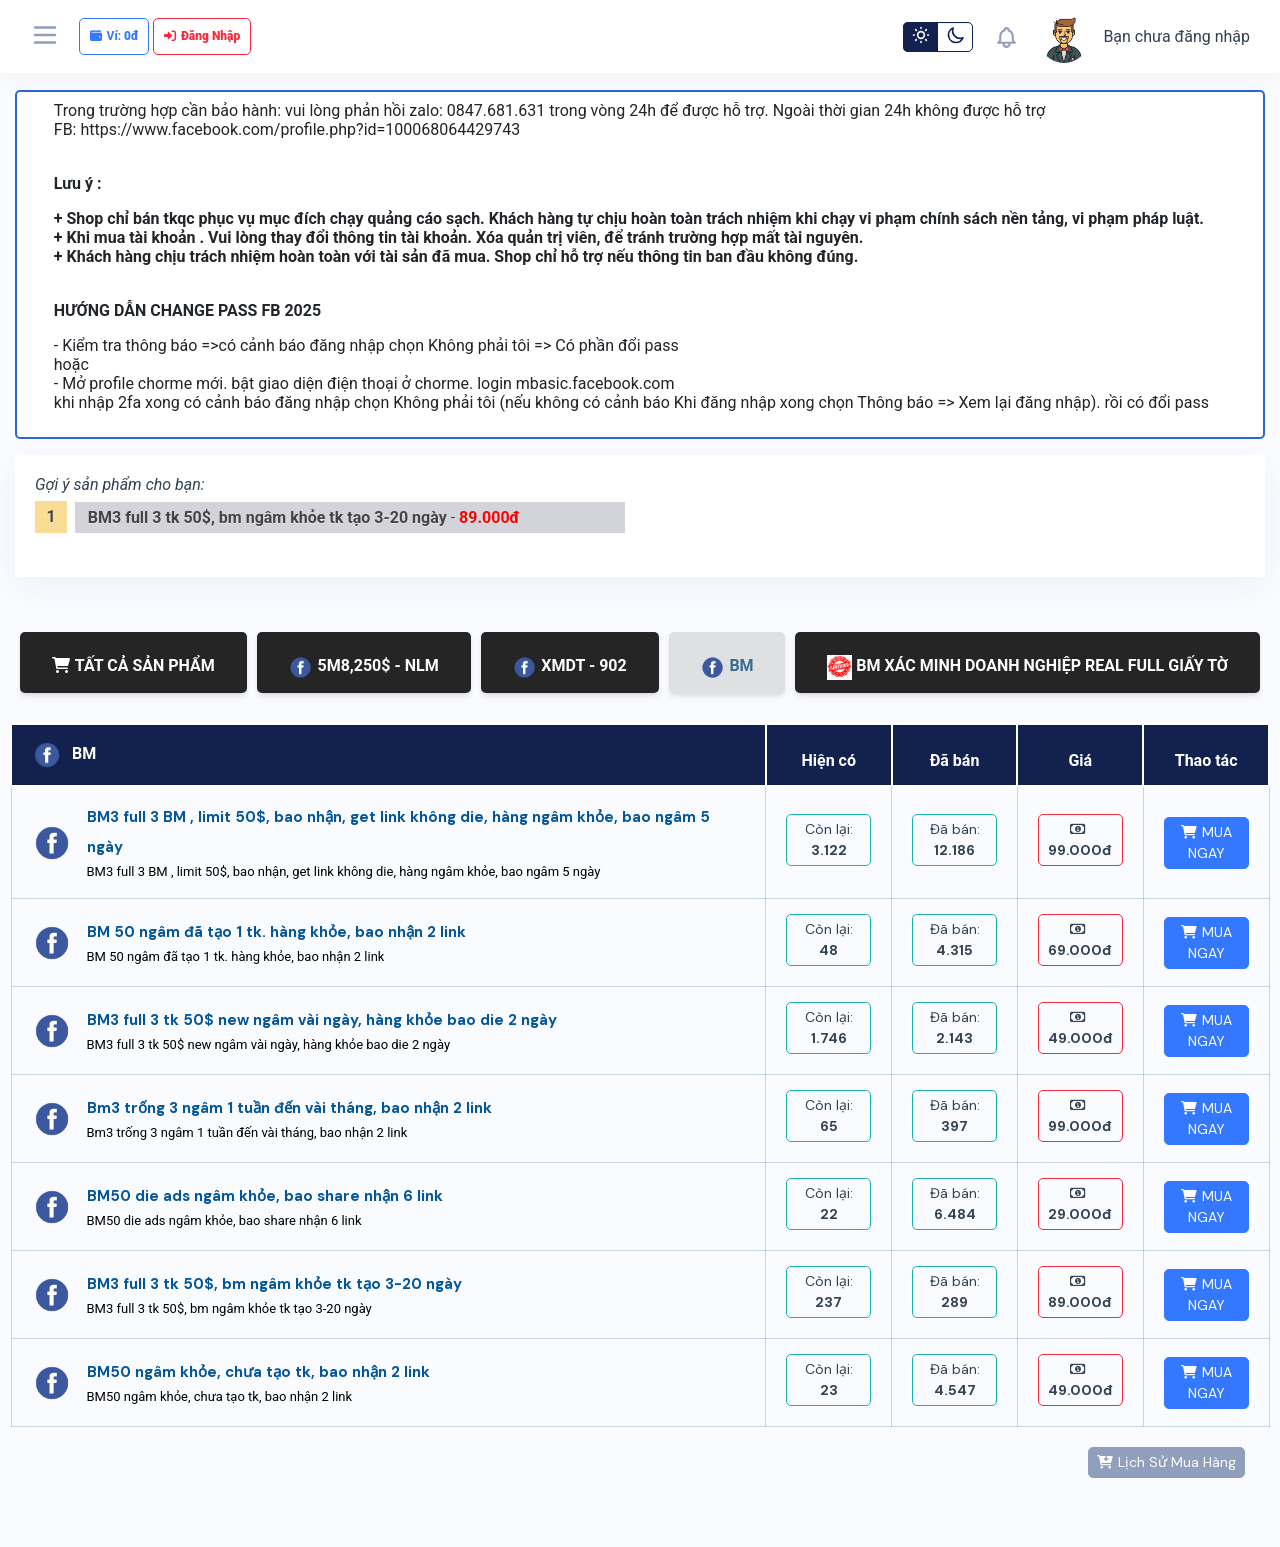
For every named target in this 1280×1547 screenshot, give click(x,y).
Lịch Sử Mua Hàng (1166, 1462)
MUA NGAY (1206, 842)
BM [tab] (726, 667)
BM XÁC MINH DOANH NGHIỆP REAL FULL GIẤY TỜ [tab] (1027, 667)
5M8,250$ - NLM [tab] (363, 667)
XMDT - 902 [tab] (569, 667)
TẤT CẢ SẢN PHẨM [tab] (133, 665)
